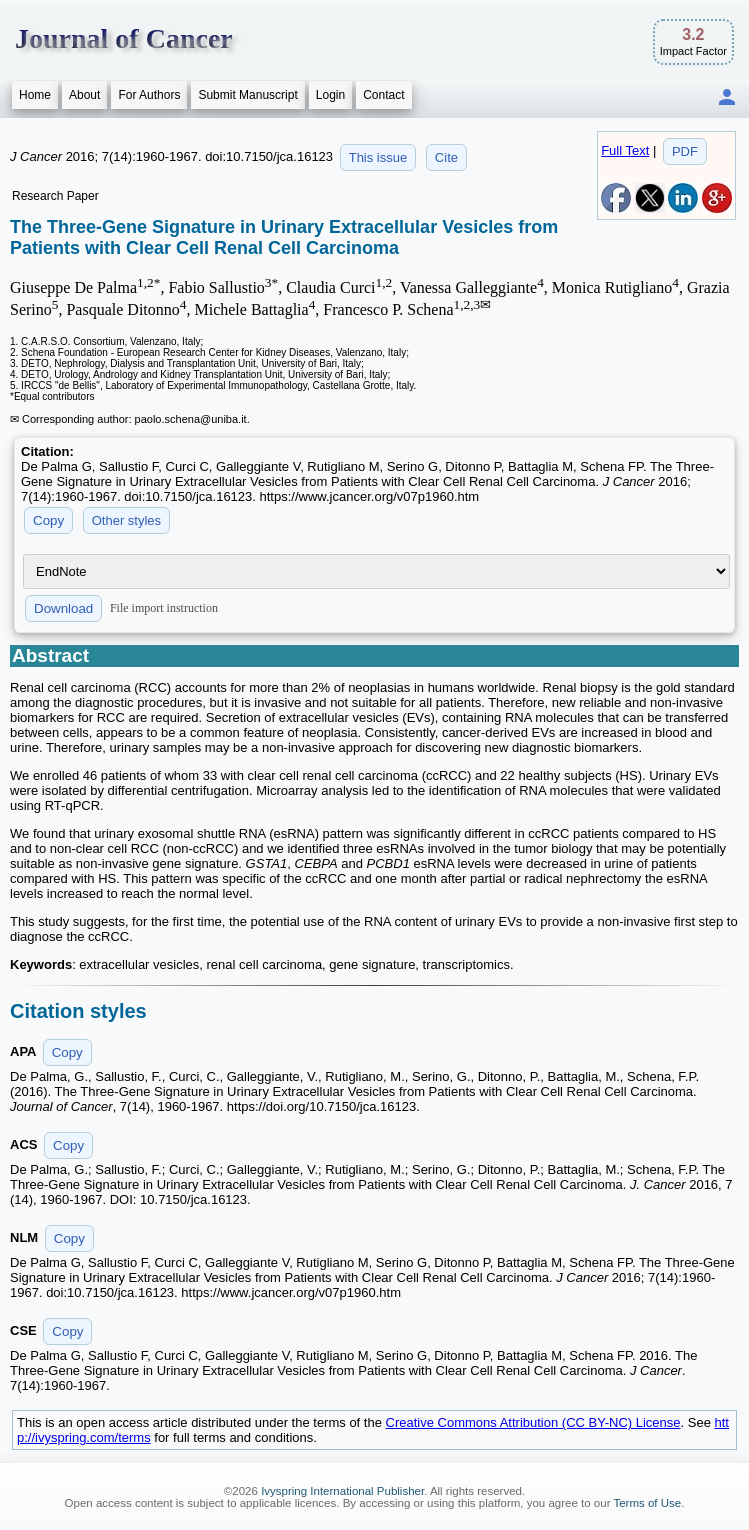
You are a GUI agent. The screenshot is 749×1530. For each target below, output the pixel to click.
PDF (685, 151)
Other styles (126, 520)
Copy (48, 520)
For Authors (149, 95)
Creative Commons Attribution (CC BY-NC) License (533, 1422)
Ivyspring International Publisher (342, 1491)
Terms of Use (647, 1503)
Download (63, 608)
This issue (378, 157)
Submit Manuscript (247, 95)
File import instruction (164, 608)
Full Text (625, 150)
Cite (446, 157)
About (84, 95)
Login (330, 95)
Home (35, 95)
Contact (383, 95)
